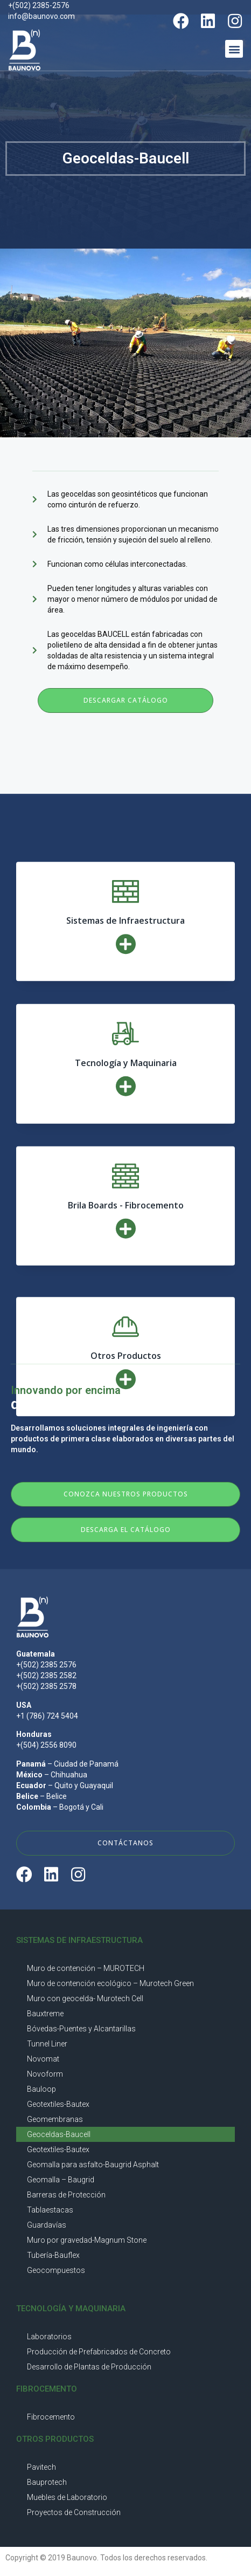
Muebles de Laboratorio (67, 2497)
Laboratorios (49, 2336)
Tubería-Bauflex (53, 2255)
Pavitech (41, 2467)
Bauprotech (47, 2482)
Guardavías (46, 2225)
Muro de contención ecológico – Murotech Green (110, 1983)
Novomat (43, 2059)
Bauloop (41, 2089)
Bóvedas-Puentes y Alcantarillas (81, 2028)
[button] (234, 49)
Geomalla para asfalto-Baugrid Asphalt (93, 2164)
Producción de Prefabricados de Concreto (99, 2351)
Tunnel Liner (47, 2043)
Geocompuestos (56, 2270)
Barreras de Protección (66, 2194)
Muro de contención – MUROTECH (85, 1968)
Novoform (45, 2074)
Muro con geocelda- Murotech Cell (85, 1998)
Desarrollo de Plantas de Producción (89, 2366)
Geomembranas (55, 2119)
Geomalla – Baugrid (60, 2179)
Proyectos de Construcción (74, 2512)
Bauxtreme (45, 2013)
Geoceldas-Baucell (58, 2134)
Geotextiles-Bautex (58, 2104)
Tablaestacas (50, 2210)
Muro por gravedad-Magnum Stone (87, 2240)
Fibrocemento (51, 2417)
